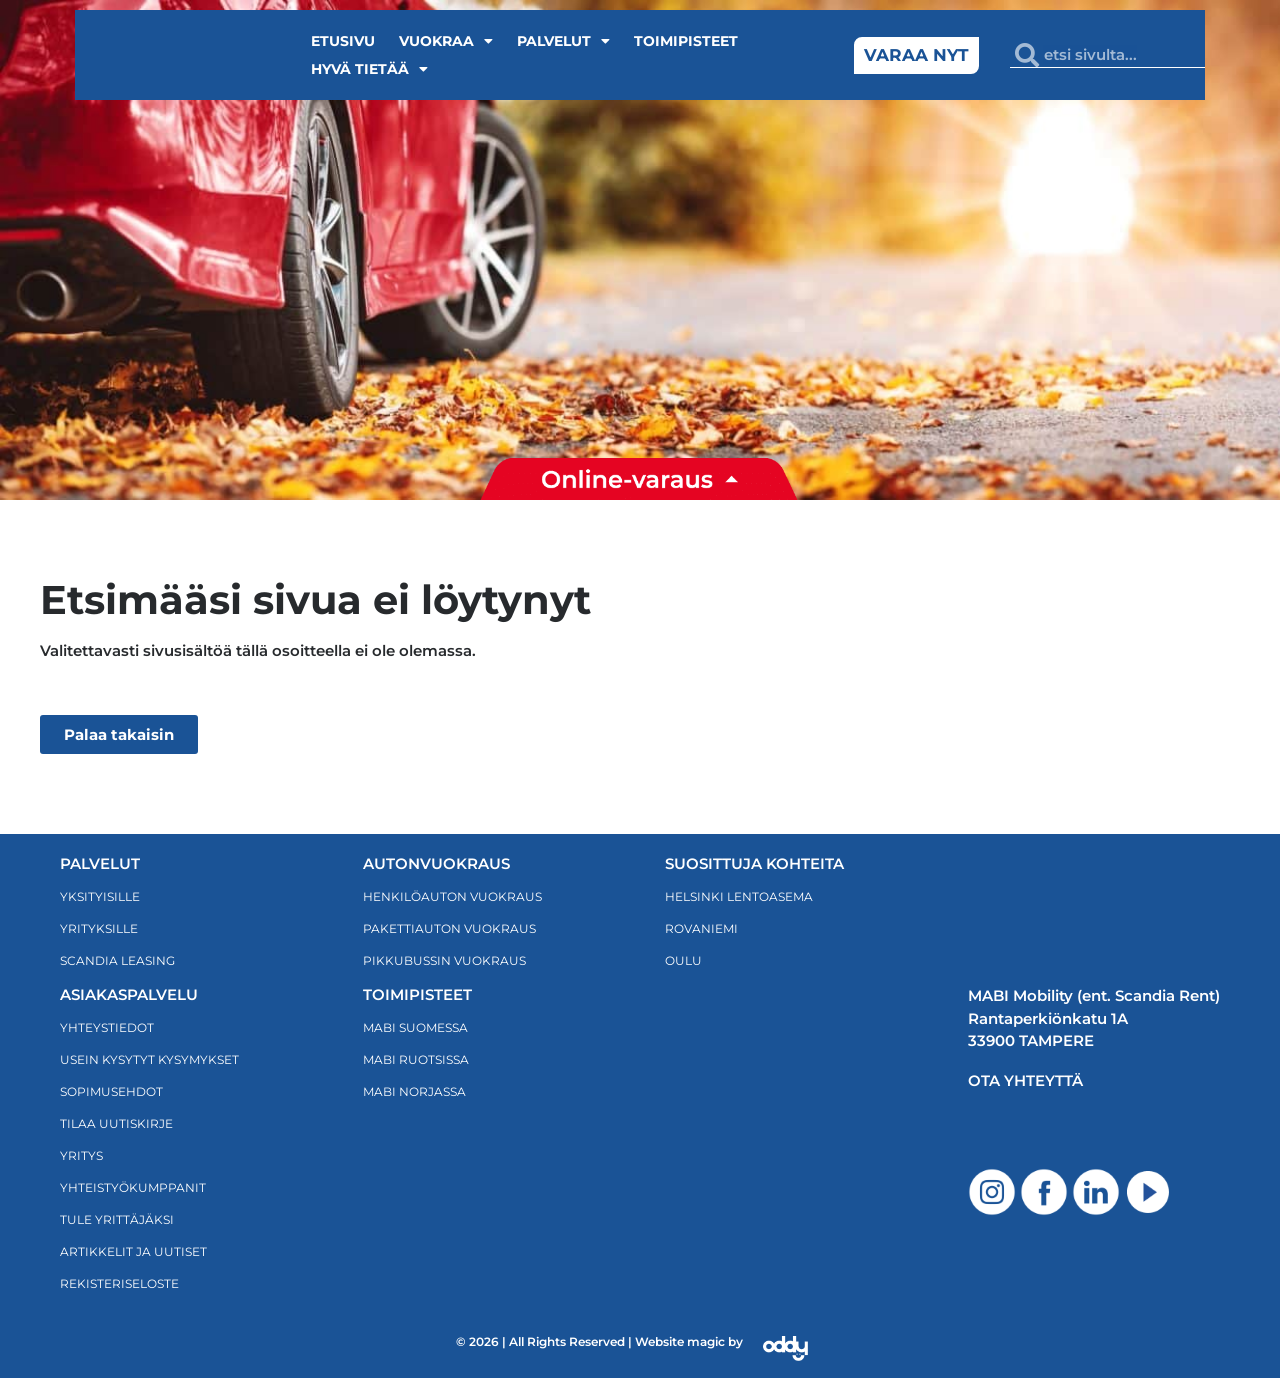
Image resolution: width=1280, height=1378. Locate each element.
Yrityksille (99, 928)
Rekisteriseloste (119, 1283)
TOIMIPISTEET (417, 994)
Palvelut (563, 41)
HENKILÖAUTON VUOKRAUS (452, 896)
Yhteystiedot (107, 1027)
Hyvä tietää (369, 69)
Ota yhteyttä (1025, 1080)
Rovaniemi (701, 928)
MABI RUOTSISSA (416, 1059)
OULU (683, 960)
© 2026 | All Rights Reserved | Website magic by (599, 1341)
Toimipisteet (686, 41)
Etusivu (343, 41)
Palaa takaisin (119, 734)
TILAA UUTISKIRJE (116, 1123)
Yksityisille (100, 896)
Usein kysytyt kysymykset (149, 1059)
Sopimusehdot (111, 1091)
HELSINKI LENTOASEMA (739, 896)
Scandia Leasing (117, 960)
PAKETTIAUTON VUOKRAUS (449, 928)
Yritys (81, 1155)
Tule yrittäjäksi (117, 1219)
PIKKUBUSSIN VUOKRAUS (444, 960)
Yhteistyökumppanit (133, 1187)
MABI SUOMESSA (415, 1027)
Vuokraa (446, 41)
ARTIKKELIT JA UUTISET (133, 1251)
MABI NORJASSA (414, 1091)
